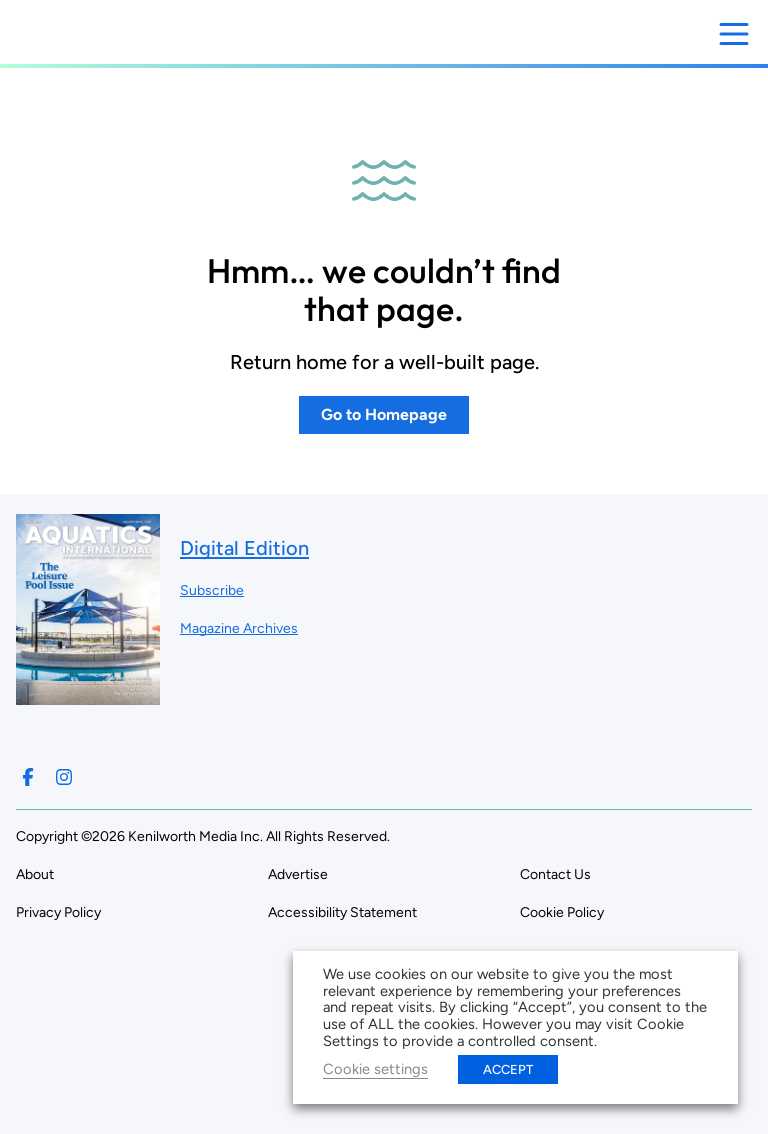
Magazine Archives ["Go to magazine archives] (239, 628)
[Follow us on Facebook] (28, 777)
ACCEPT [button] (508, 1069)
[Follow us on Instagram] (64, 777)
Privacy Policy (58, 912)
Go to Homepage (384, 414)
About (35, 874)
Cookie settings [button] (375, 1069)
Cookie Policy (562, 912)
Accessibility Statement (342, 912)
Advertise (298, 874)
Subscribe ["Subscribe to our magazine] (212, 590)
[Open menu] (734, 34)
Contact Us (555, 874)
